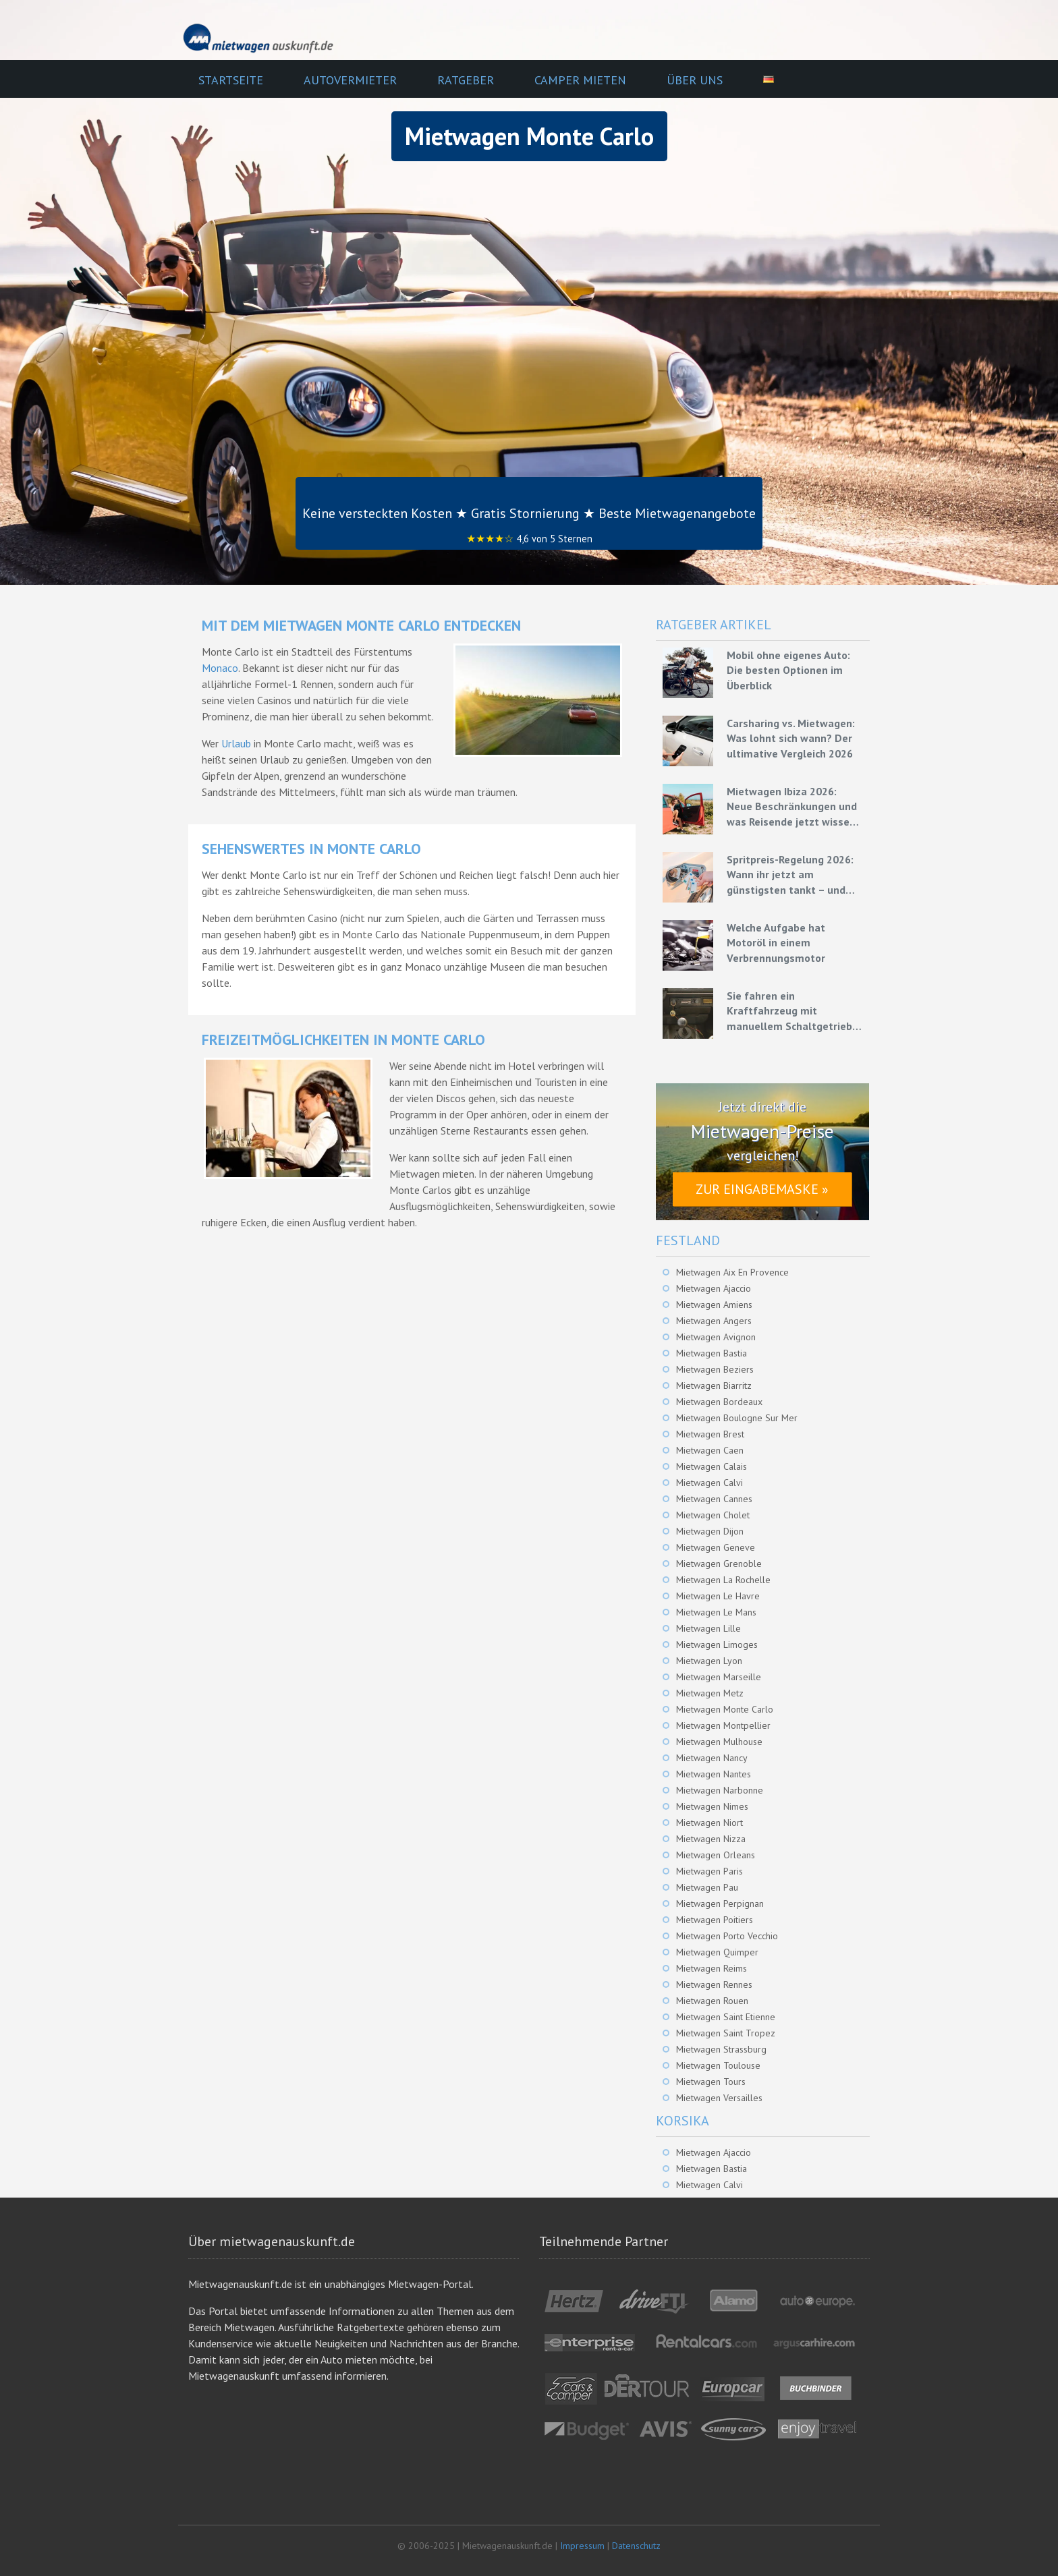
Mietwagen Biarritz (714, 1385)
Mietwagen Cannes (714, 1499)
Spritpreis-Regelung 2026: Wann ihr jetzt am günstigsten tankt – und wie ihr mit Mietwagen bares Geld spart (790, 875)
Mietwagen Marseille (718, 1677)
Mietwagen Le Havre (718, 1596)
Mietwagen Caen (710, 1450)
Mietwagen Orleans (715, 1855)
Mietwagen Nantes (713, 1774)
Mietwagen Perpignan (720, 1903)
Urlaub (236, 743)
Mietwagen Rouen (712, 2001)
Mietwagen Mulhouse (719, 1742)
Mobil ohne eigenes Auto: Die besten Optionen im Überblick (788, 670)
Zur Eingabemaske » (762, 1189)
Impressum (582, 2546)
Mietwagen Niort (709, 1822)
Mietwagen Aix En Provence (732, 1272)
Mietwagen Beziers (715, 1369)
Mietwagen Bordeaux (719, 1402)
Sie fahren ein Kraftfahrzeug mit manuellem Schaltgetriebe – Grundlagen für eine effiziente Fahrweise (792, 1011)
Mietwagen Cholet (713, 1515)
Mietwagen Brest (710, 1434)
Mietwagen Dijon (710, 1531)
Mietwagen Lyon (709, 1661)
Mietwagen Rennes (714, 1984)
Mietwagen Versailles (719, 2098)
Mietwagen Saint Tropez (725, 2033)
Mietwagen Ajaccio (713, 1288)
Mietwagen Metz (710, 1693)
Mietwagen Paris (709, 1871)
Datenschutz (636, 2546)
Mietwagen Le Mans (716, 1612)
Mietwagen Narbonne (719, 1790)
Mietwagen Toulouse (718, 2065)
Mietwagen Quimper (717, 1952)
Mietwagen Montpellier (723, 1725)
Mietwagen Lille (708, 1628)
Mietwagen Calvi (709, 1483)
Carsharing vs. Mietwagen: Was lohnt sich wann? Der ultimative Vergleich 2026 (791, 738)
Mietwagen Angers (714, 1321)
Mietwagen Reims (711, 1968)
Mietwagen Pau (707, 1887)
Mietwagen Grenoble (719, 1563)
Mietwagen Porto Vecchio (727, 1936)
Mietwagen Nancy (712, 1758)
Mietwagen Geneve (715, 1547)
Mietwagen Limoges (717, 1644)
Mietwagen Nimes (712, 1806)
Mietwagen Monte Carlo (724, 1709)
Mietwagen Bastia (711, 1353)
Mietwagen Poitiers (714, 1920)
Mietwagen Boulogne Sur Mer (737, 1418)
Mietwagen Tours (711, 2082)
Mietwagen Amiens (714, 1304)
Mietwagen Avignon (716, 1337)
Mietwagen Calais (711, 1466)
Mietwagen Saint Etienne (725, 2017)
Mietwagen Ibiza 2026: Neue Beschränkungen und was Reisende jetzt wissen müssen (792, 806)
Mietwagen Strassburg (721, 2049)
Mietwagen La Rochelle (723, 1580)
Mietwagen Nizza (711, 1839)
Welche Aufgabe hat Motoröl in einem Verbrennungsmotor (776, 943)
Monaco (220, 668)
